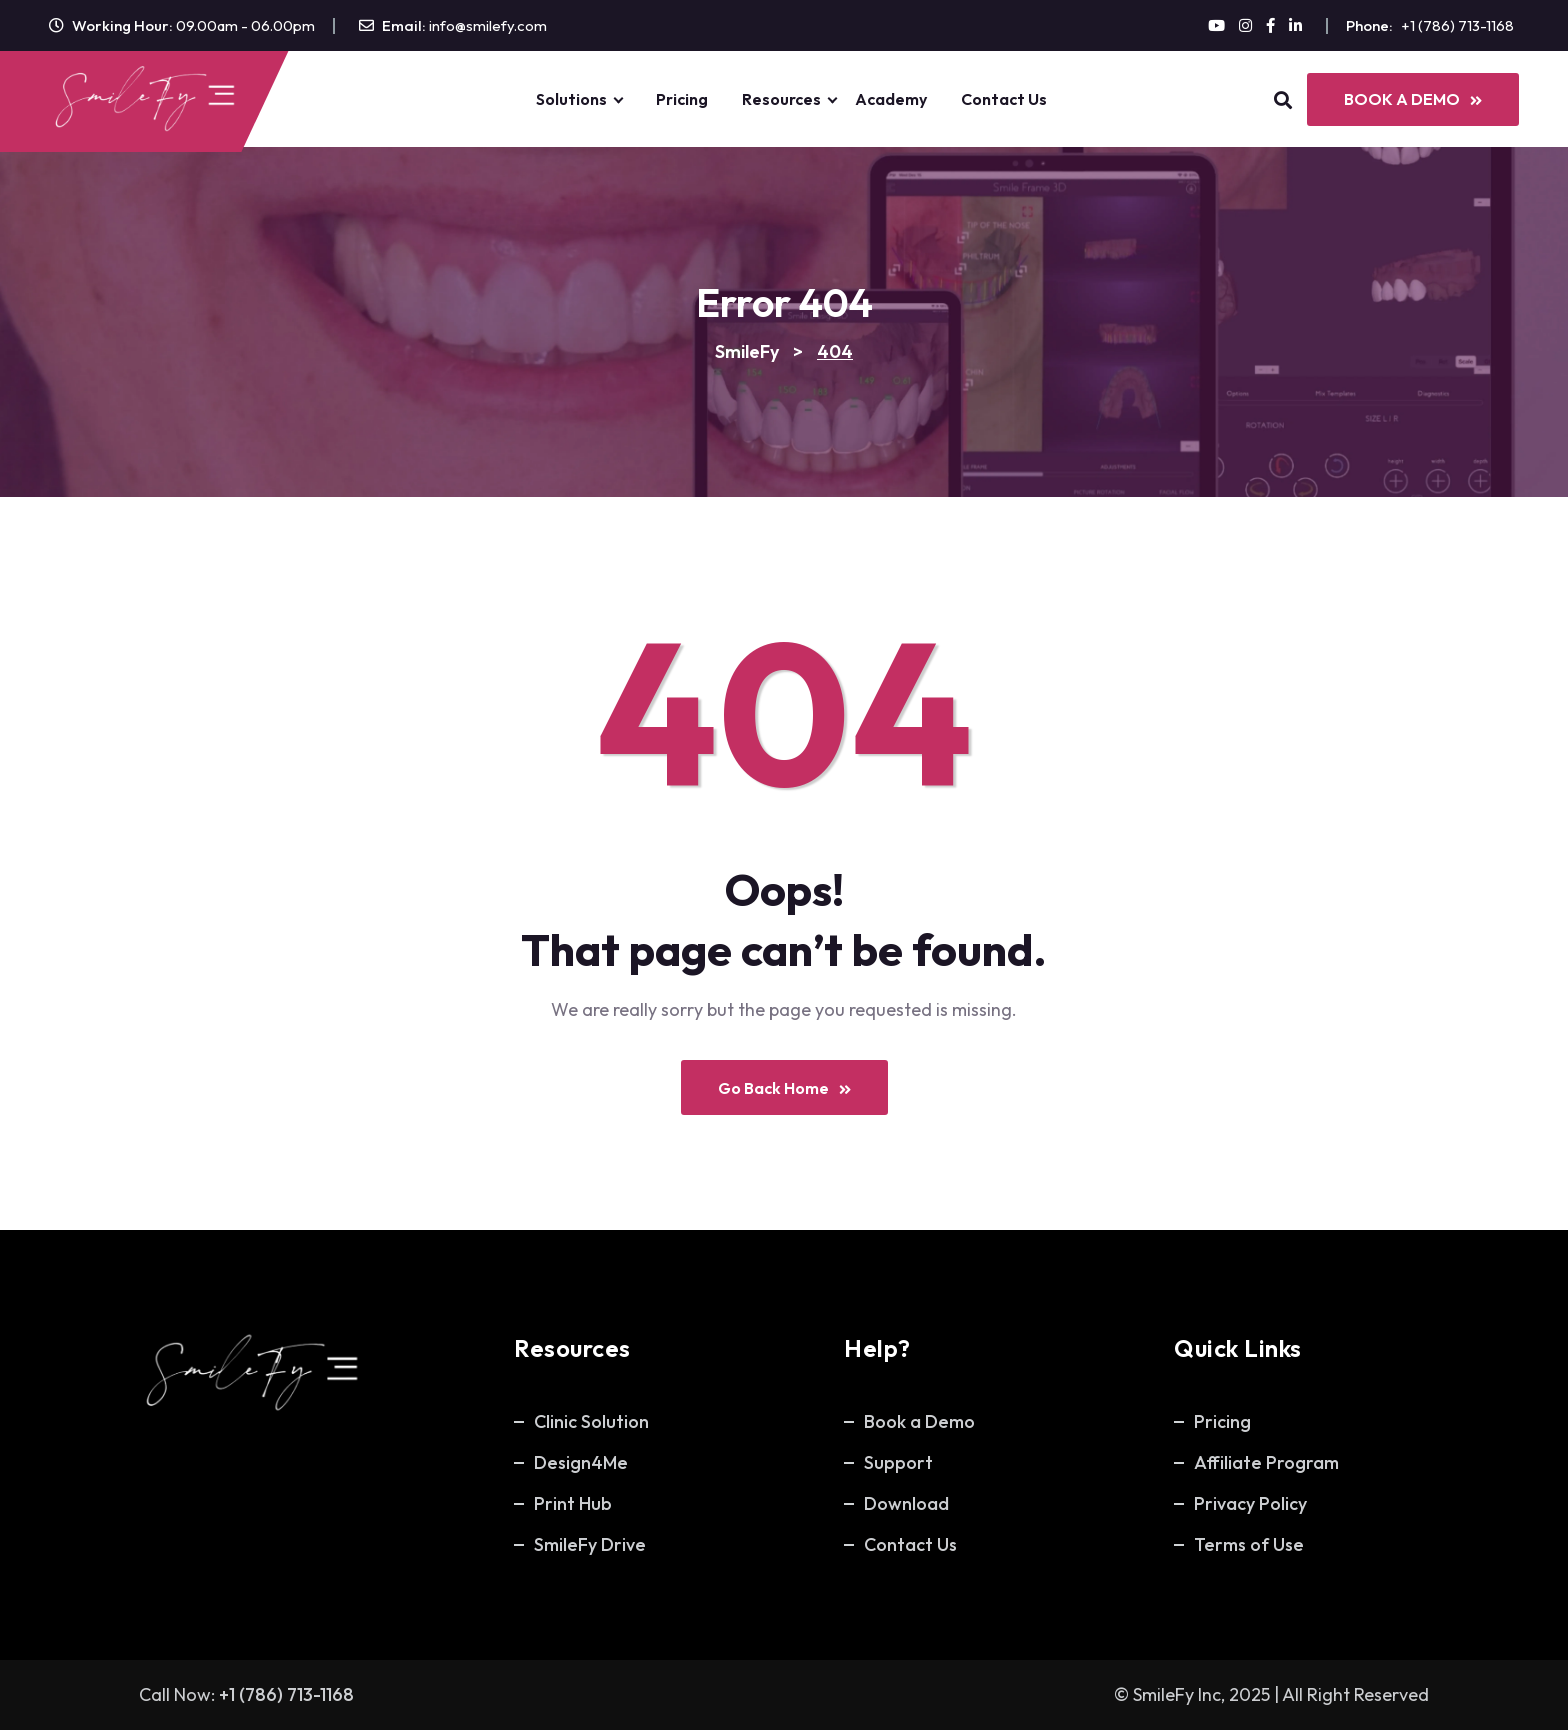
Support (898, 1462)
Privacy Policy (1250, 1503)
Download (906, 1503)
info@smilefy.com (488, 25)
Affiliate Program (1266, 1462)
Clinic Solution (591, 1421)
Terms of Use (1249, 1544)
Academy (891, 99)
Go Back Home (784, 1088)
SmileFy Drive (590, 1544)
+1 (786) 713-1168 (1457, 25)
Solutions (571, 99)
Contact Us (1004, 99)
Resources (781, 99)
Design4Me (581, 1462)
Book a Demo (919, 1421)
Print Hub (573, 1503)
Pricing (682, 99)
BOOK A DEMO (1413, 99)
